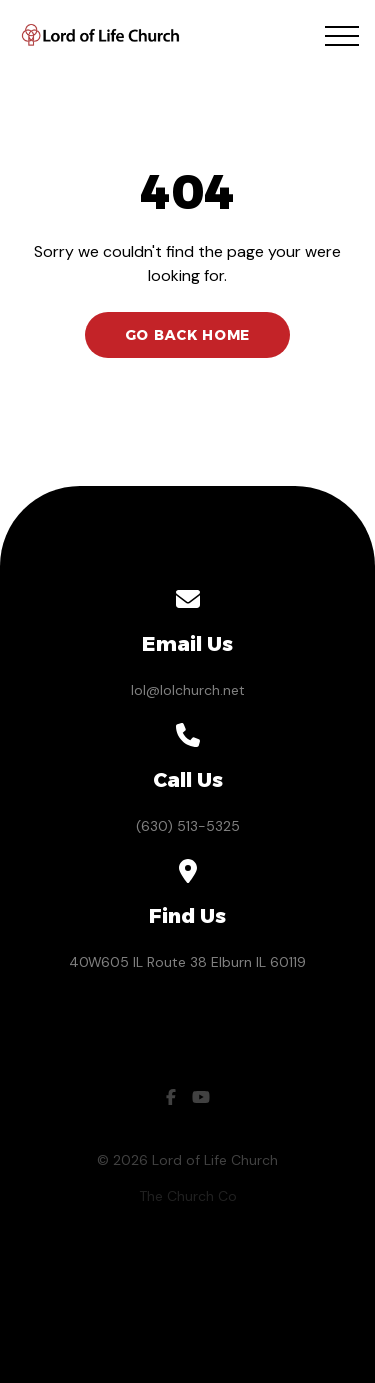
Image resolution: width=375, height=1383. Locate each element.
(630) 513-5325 (188, 826)
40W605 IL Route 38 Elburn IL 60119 (187, 962)
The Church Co (188, 1196)
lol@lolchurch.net (188, 690)
